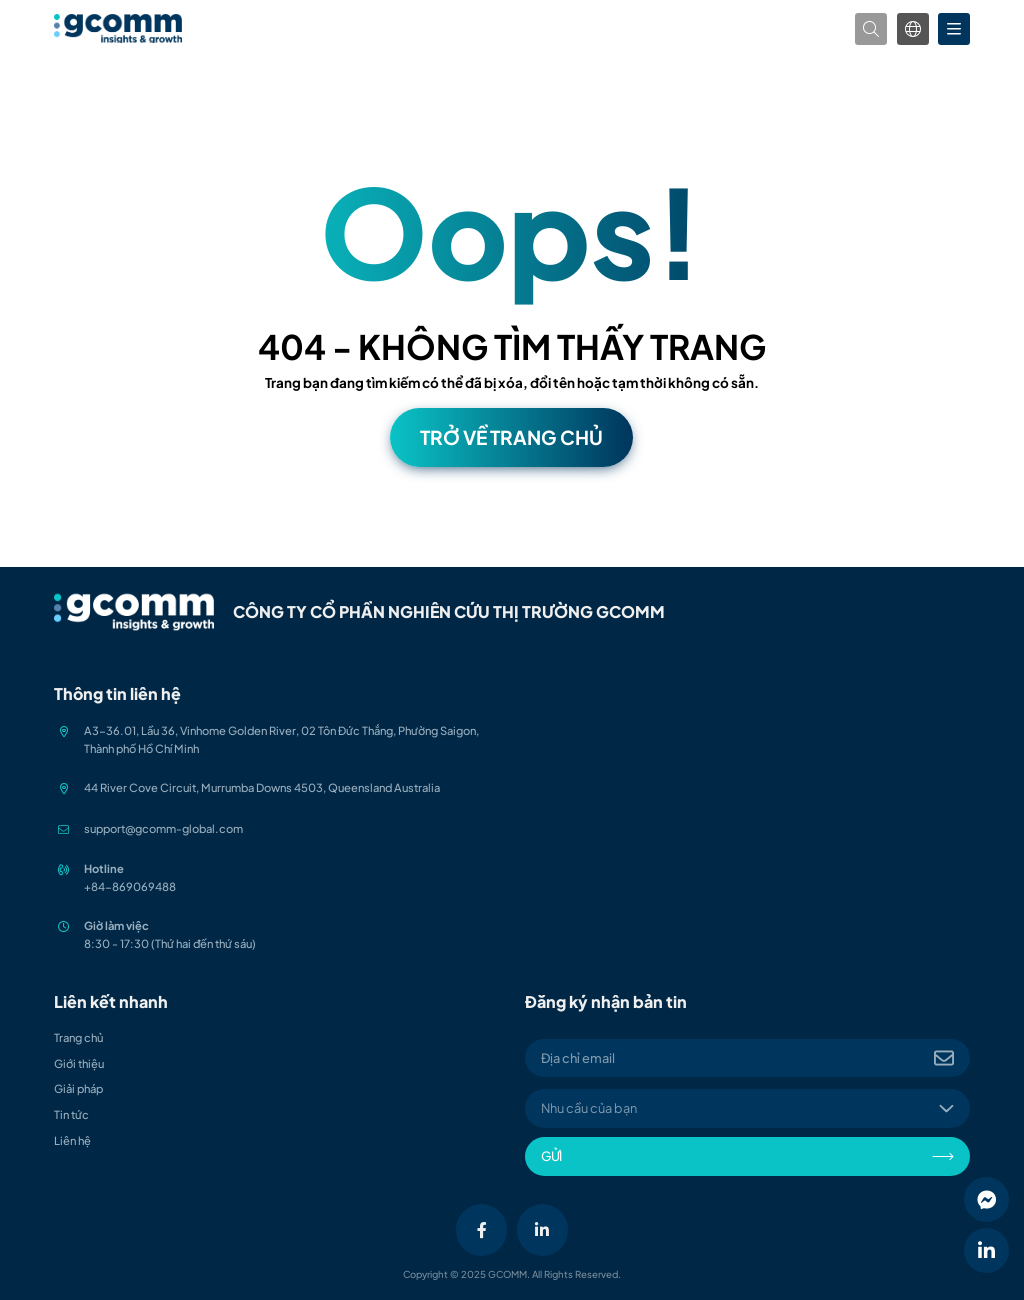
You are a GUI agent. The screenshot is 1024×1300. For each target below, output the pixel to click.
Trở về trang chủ (511, 437)
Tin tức (71, 1114)
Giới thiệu (79, 1063)
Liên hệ (72, 1140)
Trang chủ (78, 1037)
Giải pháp (78, 1088)
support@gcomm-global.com (163, 828)
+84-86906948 (126, 886)
